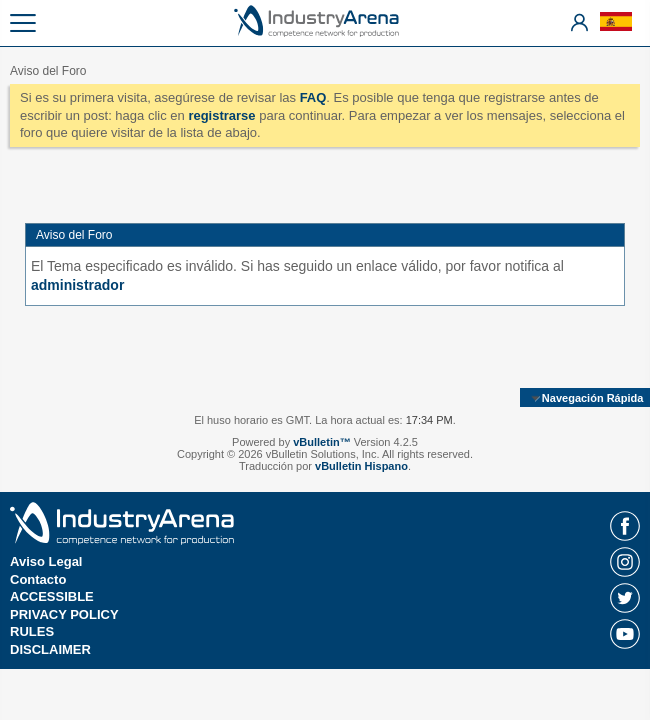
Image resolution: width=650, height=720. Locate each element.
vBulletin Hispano (361, 466)
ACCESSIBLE (52, 596)
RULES (32, 631)
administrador (77, 285)
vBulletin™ (321, 442)
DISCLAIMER (50, 649)
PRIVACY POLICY (64, 614)
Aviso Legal (46, 561)
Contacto (38, 579)
